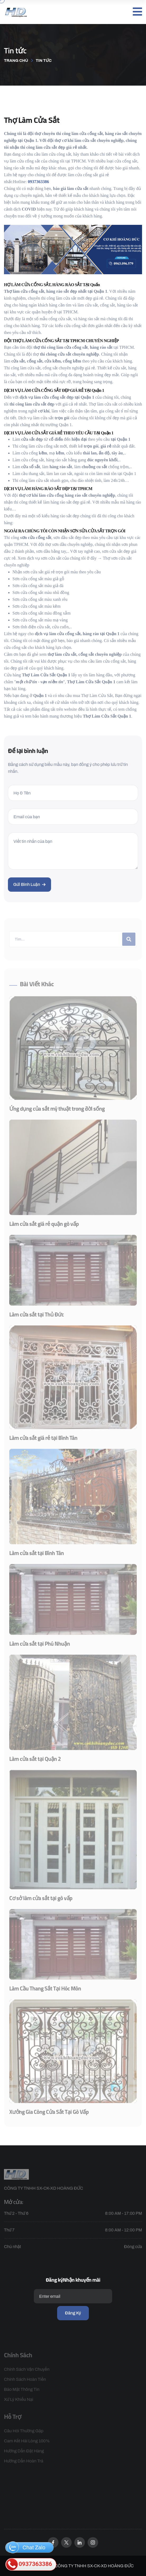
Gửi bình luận (29, 884)
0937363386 (29, 2564)
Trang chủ (16, 60)
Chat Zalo (26, 2547)
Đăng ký (73, 2313)
